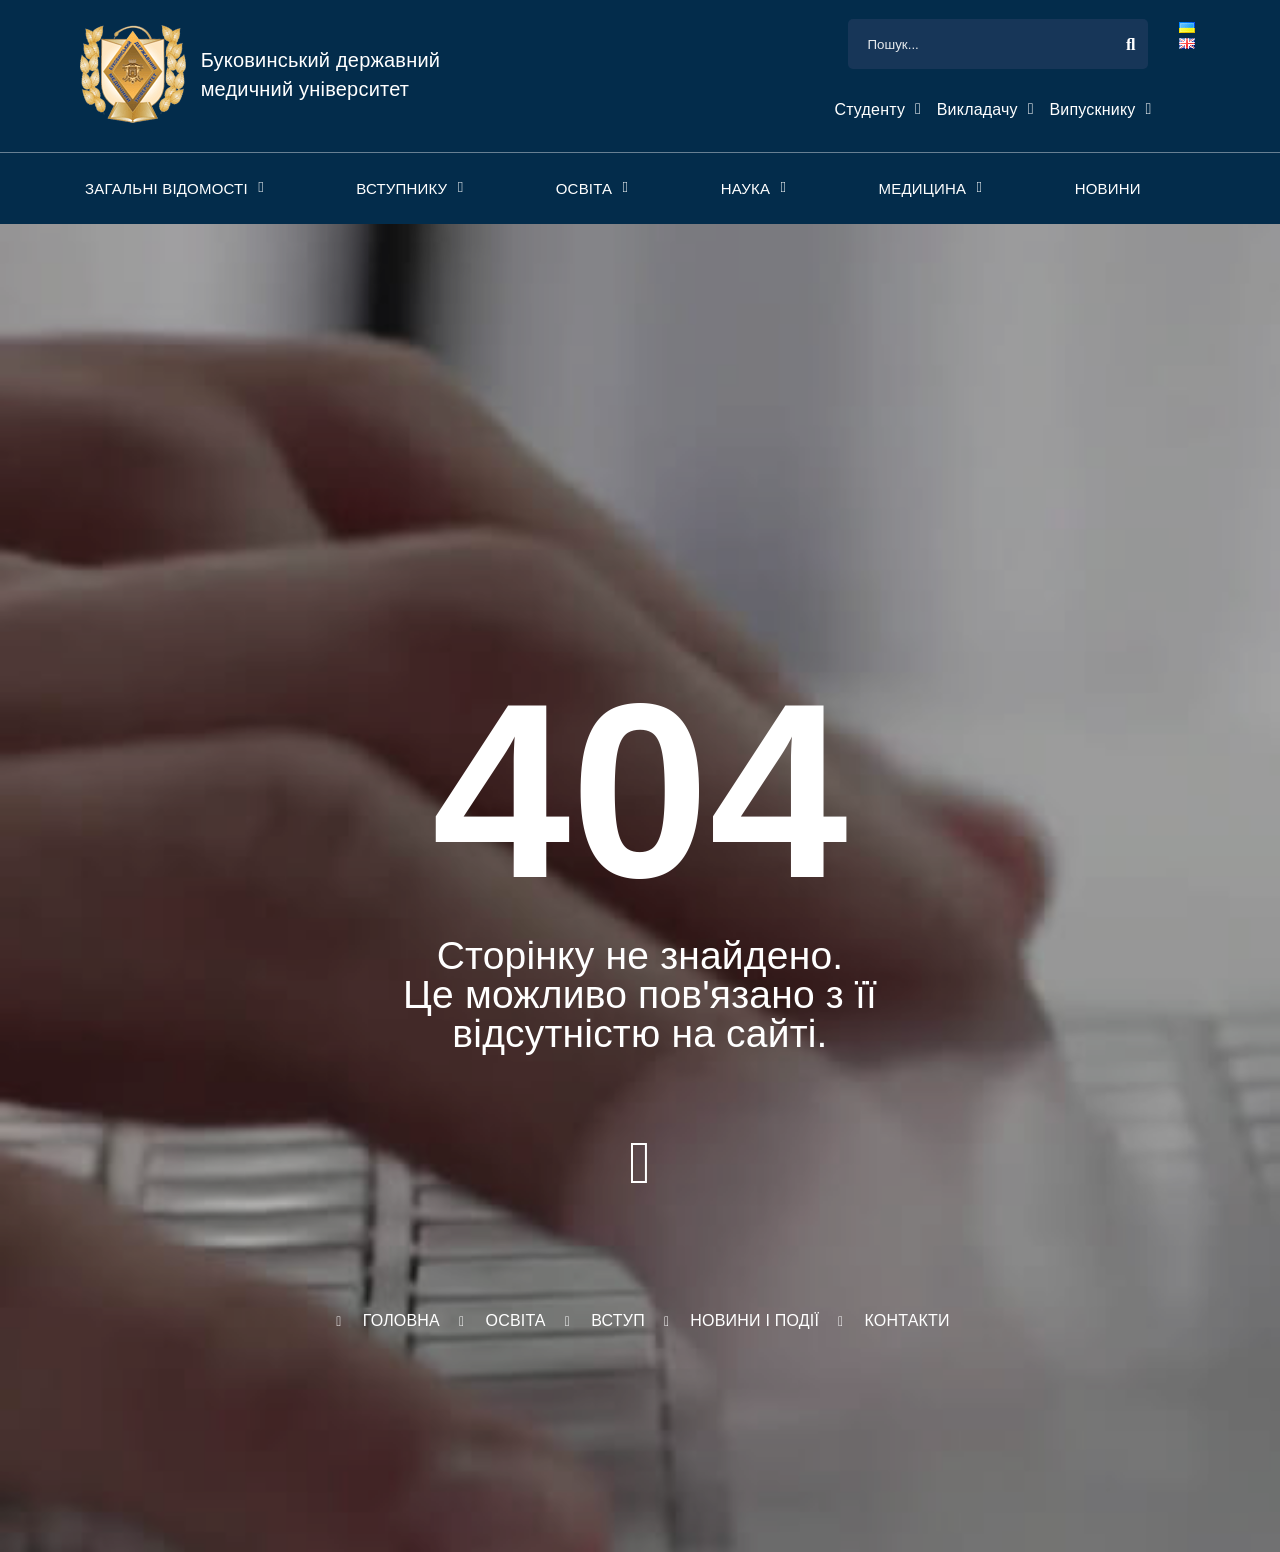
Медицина (922, 188)
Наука (745, 188)
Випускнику (1092, 109)
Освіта (584, 188)
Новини (1108, 188)
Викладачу (977, 109)
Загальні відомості (166, 188)
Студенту (869, 109)
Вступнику (401, 188)
